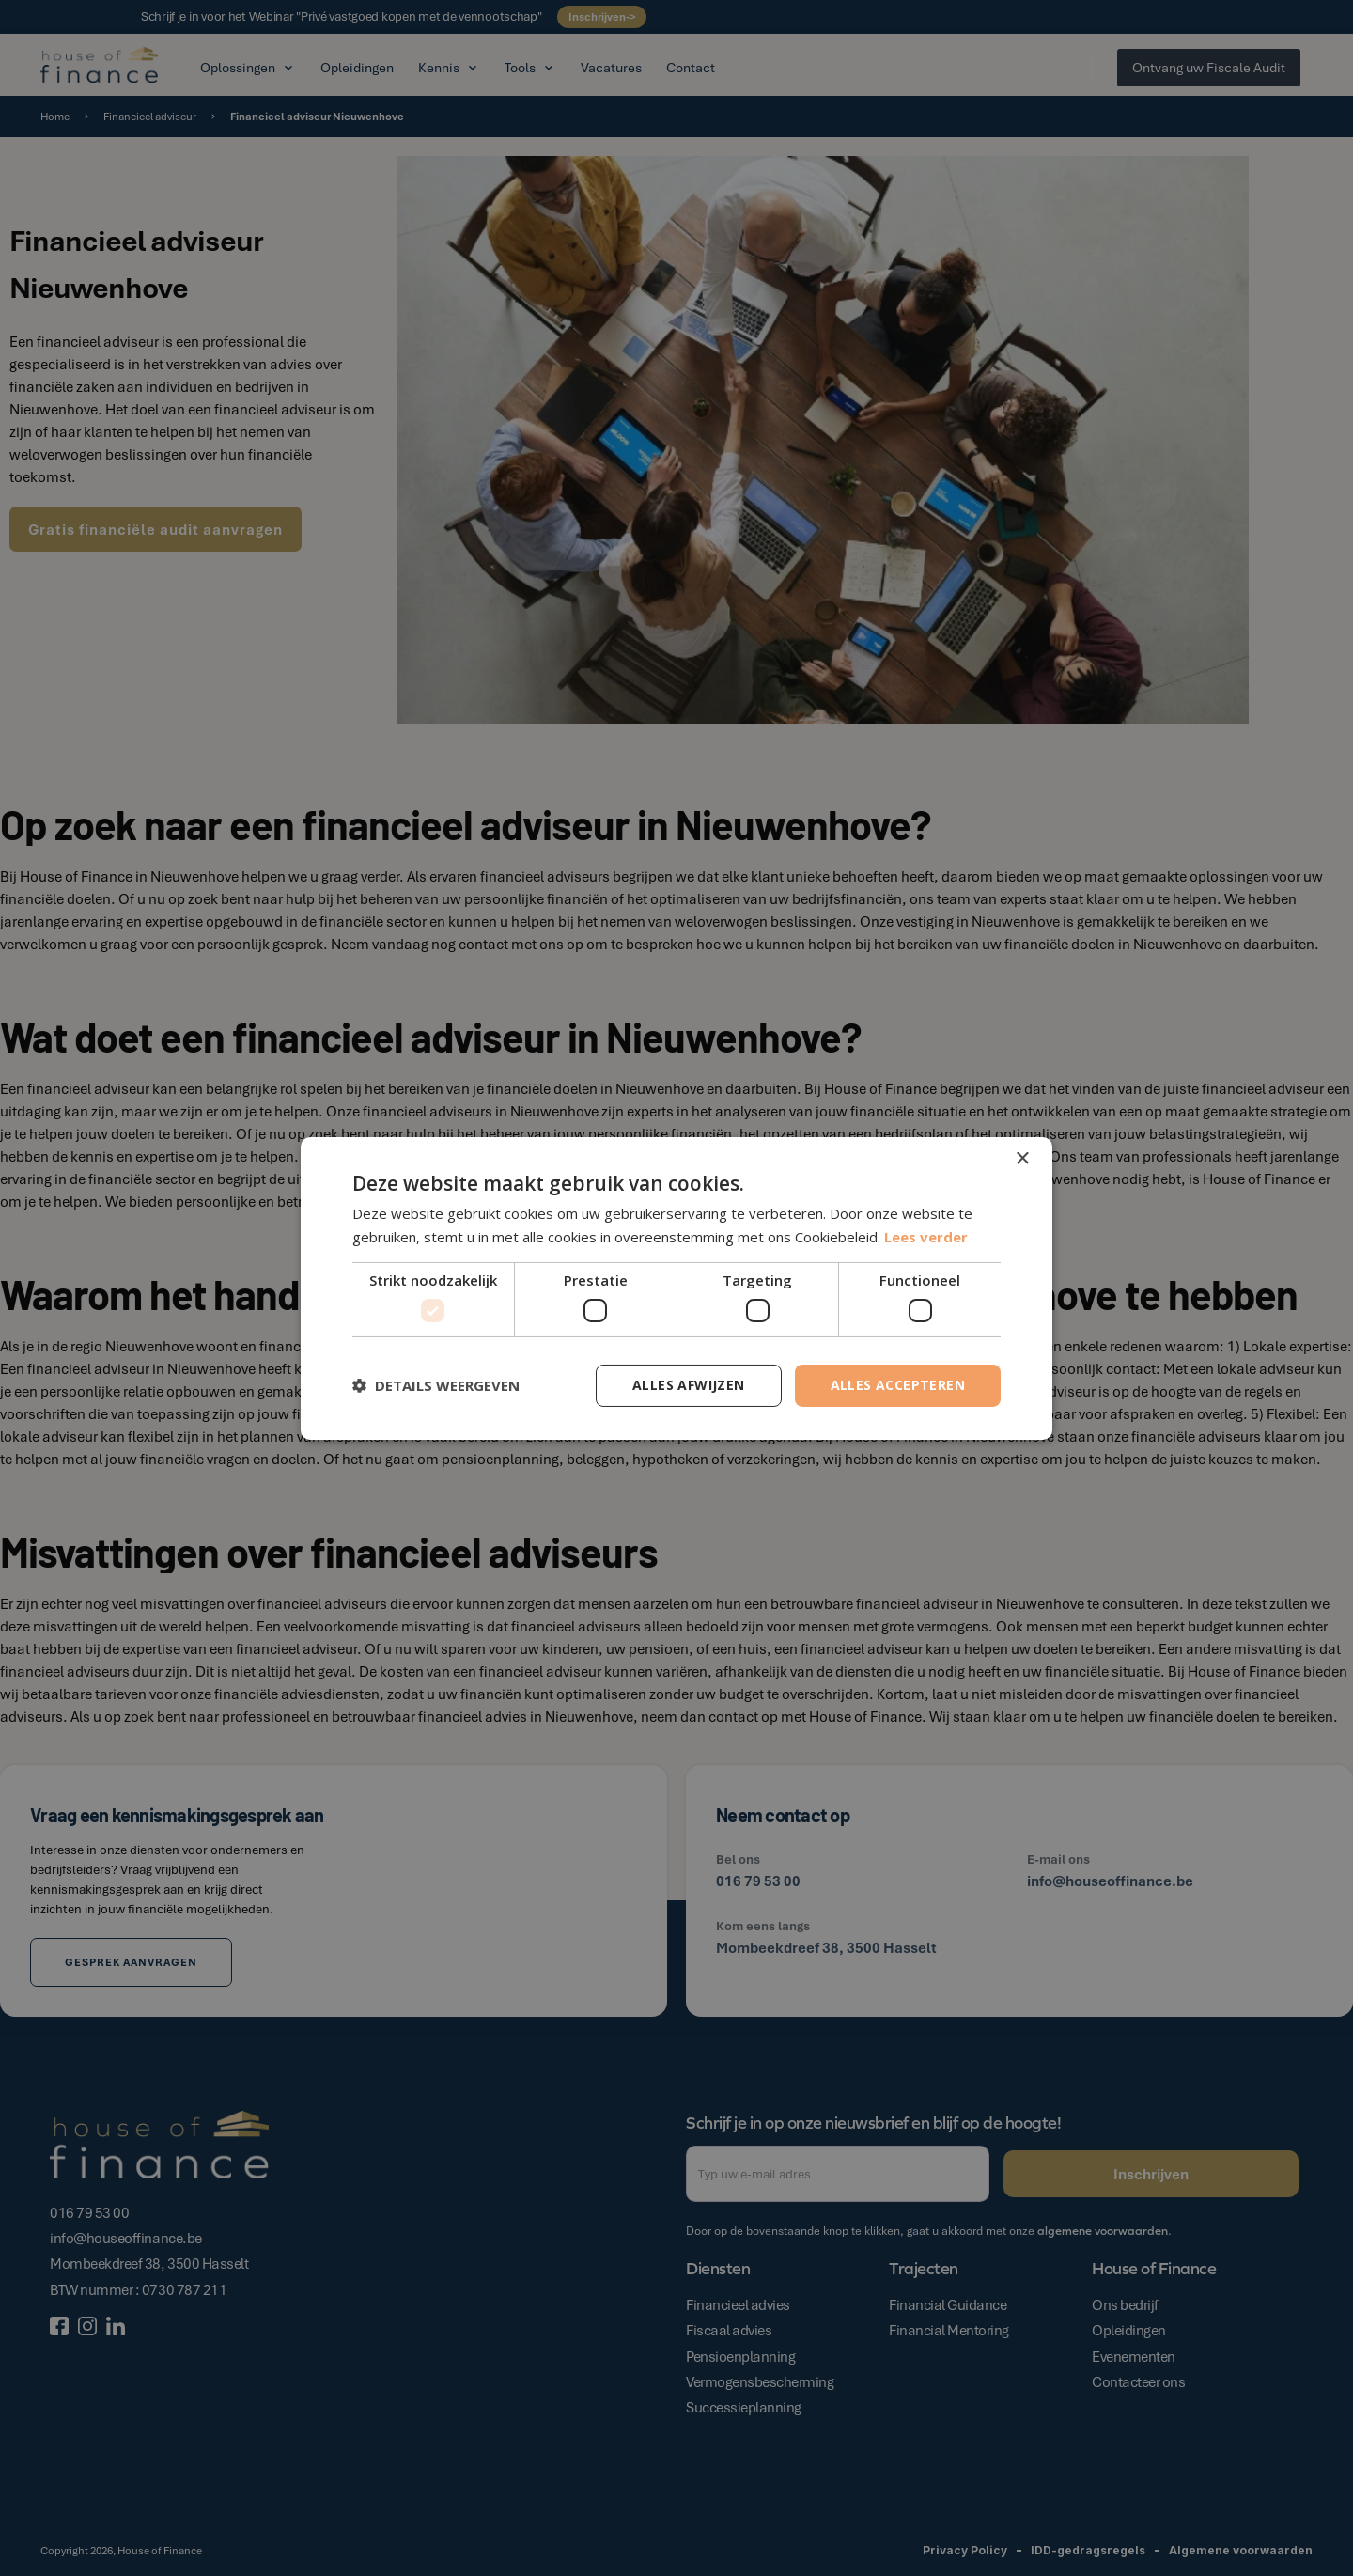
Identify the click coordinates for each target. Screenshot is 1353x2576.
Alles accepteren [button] (898, 1385)
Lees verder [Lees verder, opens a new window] (926, 1236)
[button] (436, 1385)
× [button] (1022, 1158)
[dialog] (676, 1288)
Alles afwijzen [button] (688, 1385)
